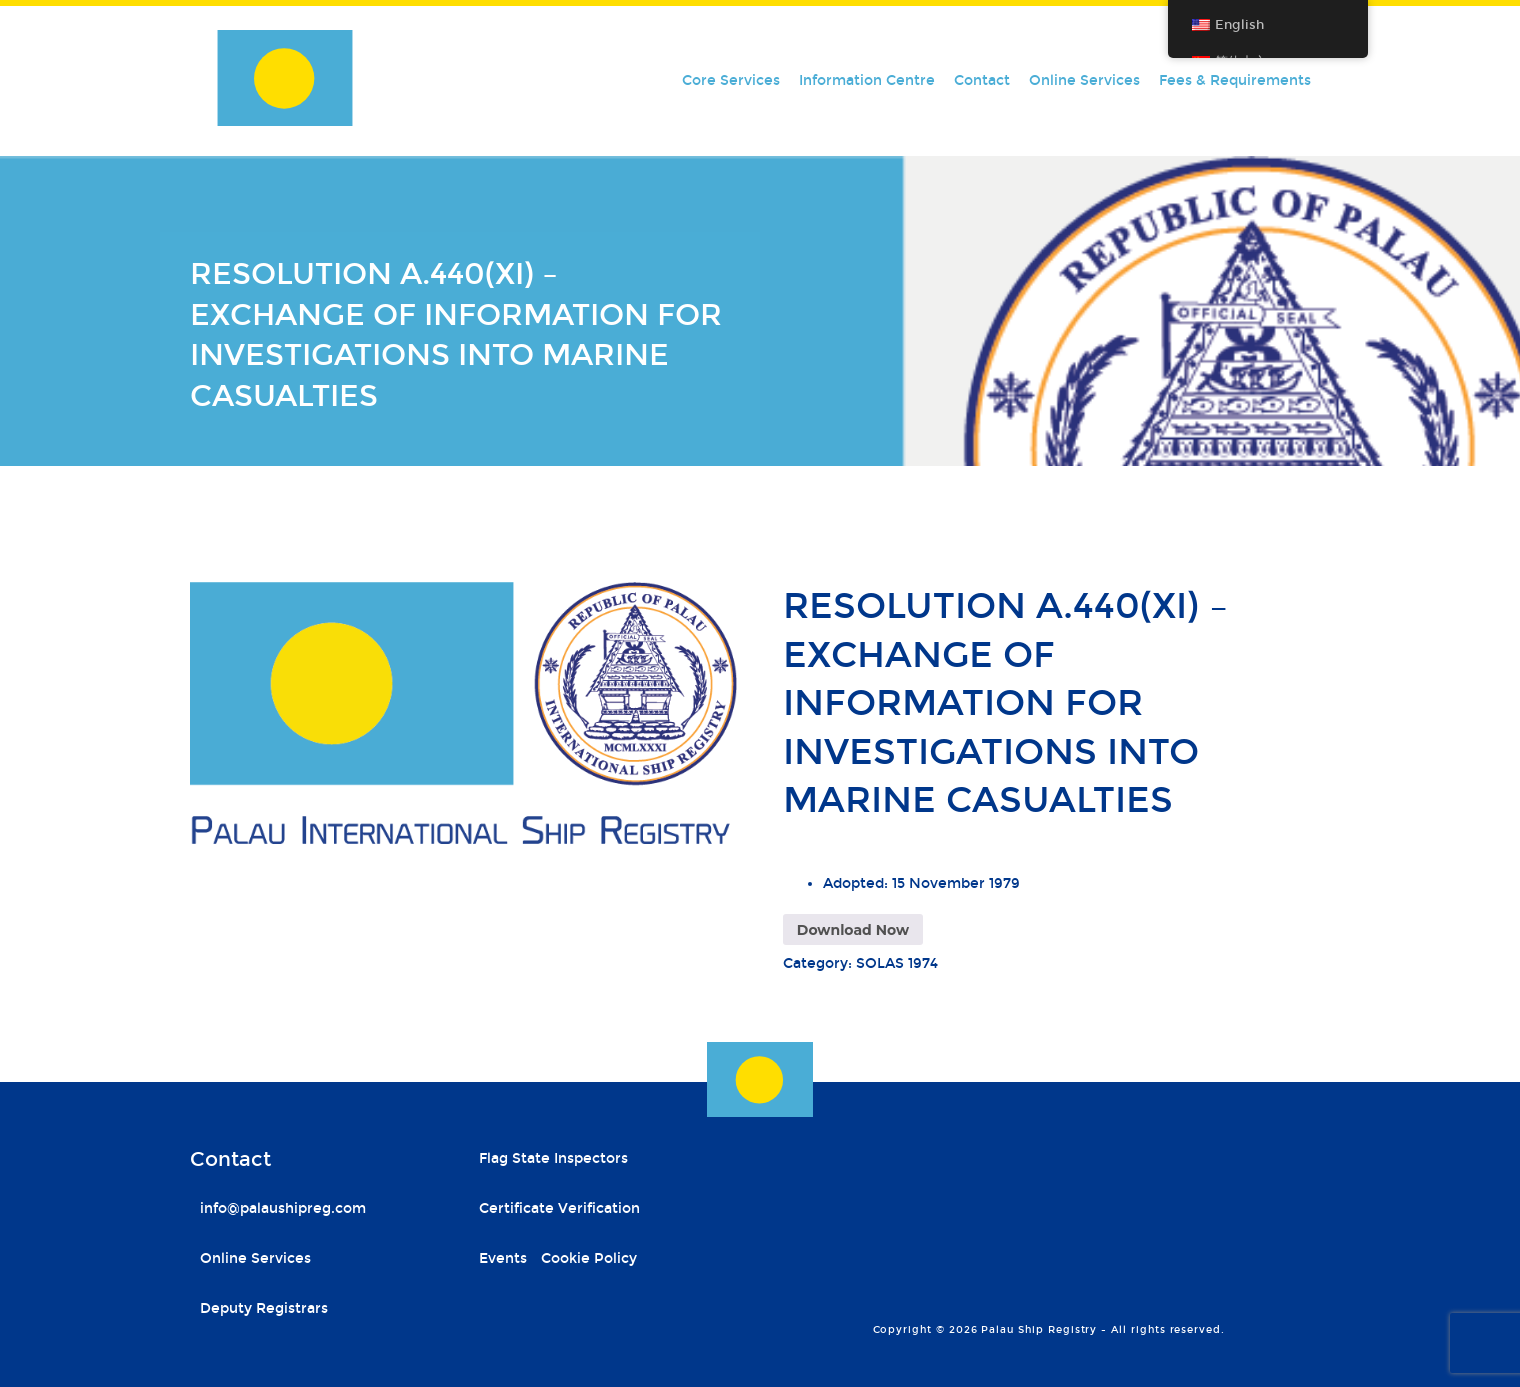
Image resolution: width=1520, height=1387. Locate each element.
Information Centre (867, 80)
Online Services (1084, 80)
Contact (982, 80)
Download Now (853, 930)
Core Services (731, 80)
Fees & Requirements (1235, 80)
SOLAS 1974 (897, 963)
